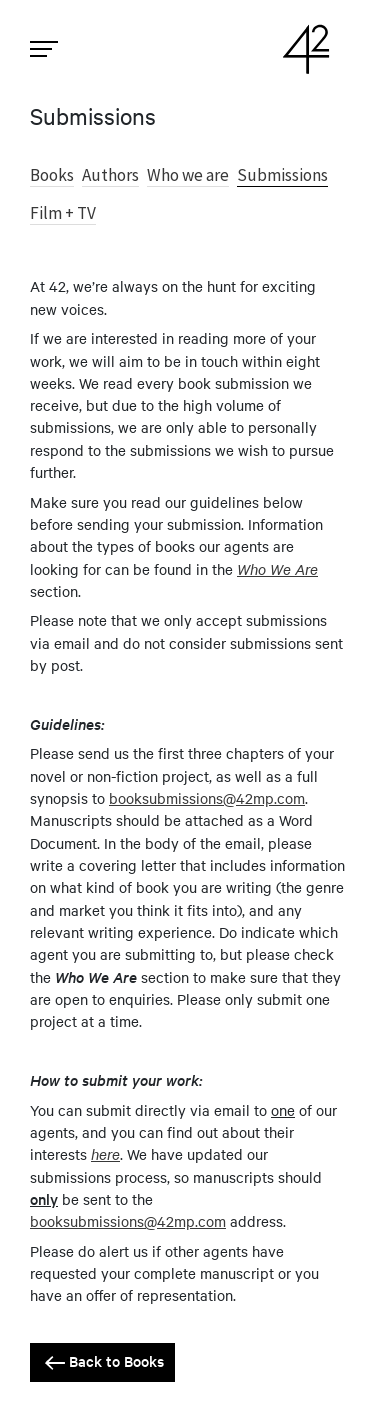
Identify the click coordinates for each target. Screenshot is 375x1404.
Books (52, 175)
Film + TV (63, 213)
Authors (110, 175)
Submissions (282, 175)
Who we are (188, 175)
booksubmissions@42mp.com (207, 798)
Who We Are (277, 568)
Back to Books (102, 1362)
